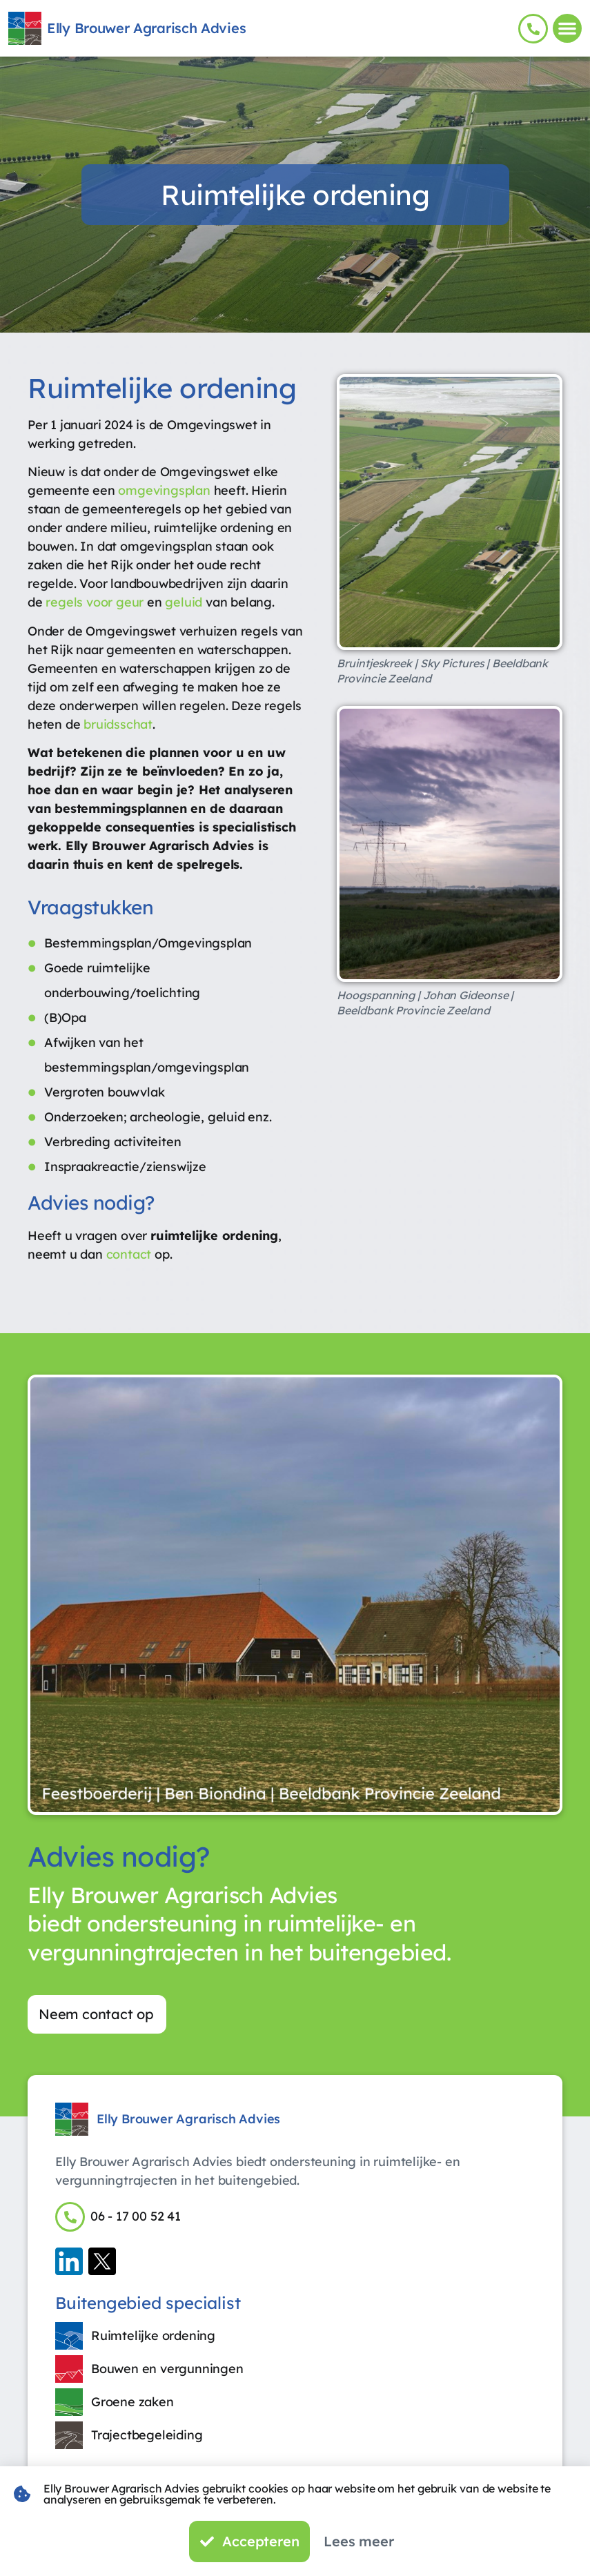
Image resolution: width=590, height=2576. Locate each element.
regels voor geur (95, 602)
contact (129, 1254)
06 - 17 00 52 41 (135, 2219)
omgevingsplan (164, 490)
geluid (183, 602)
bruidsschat (118, 724)
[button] (567, 28)
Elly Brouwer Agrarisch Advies (146, 28)
